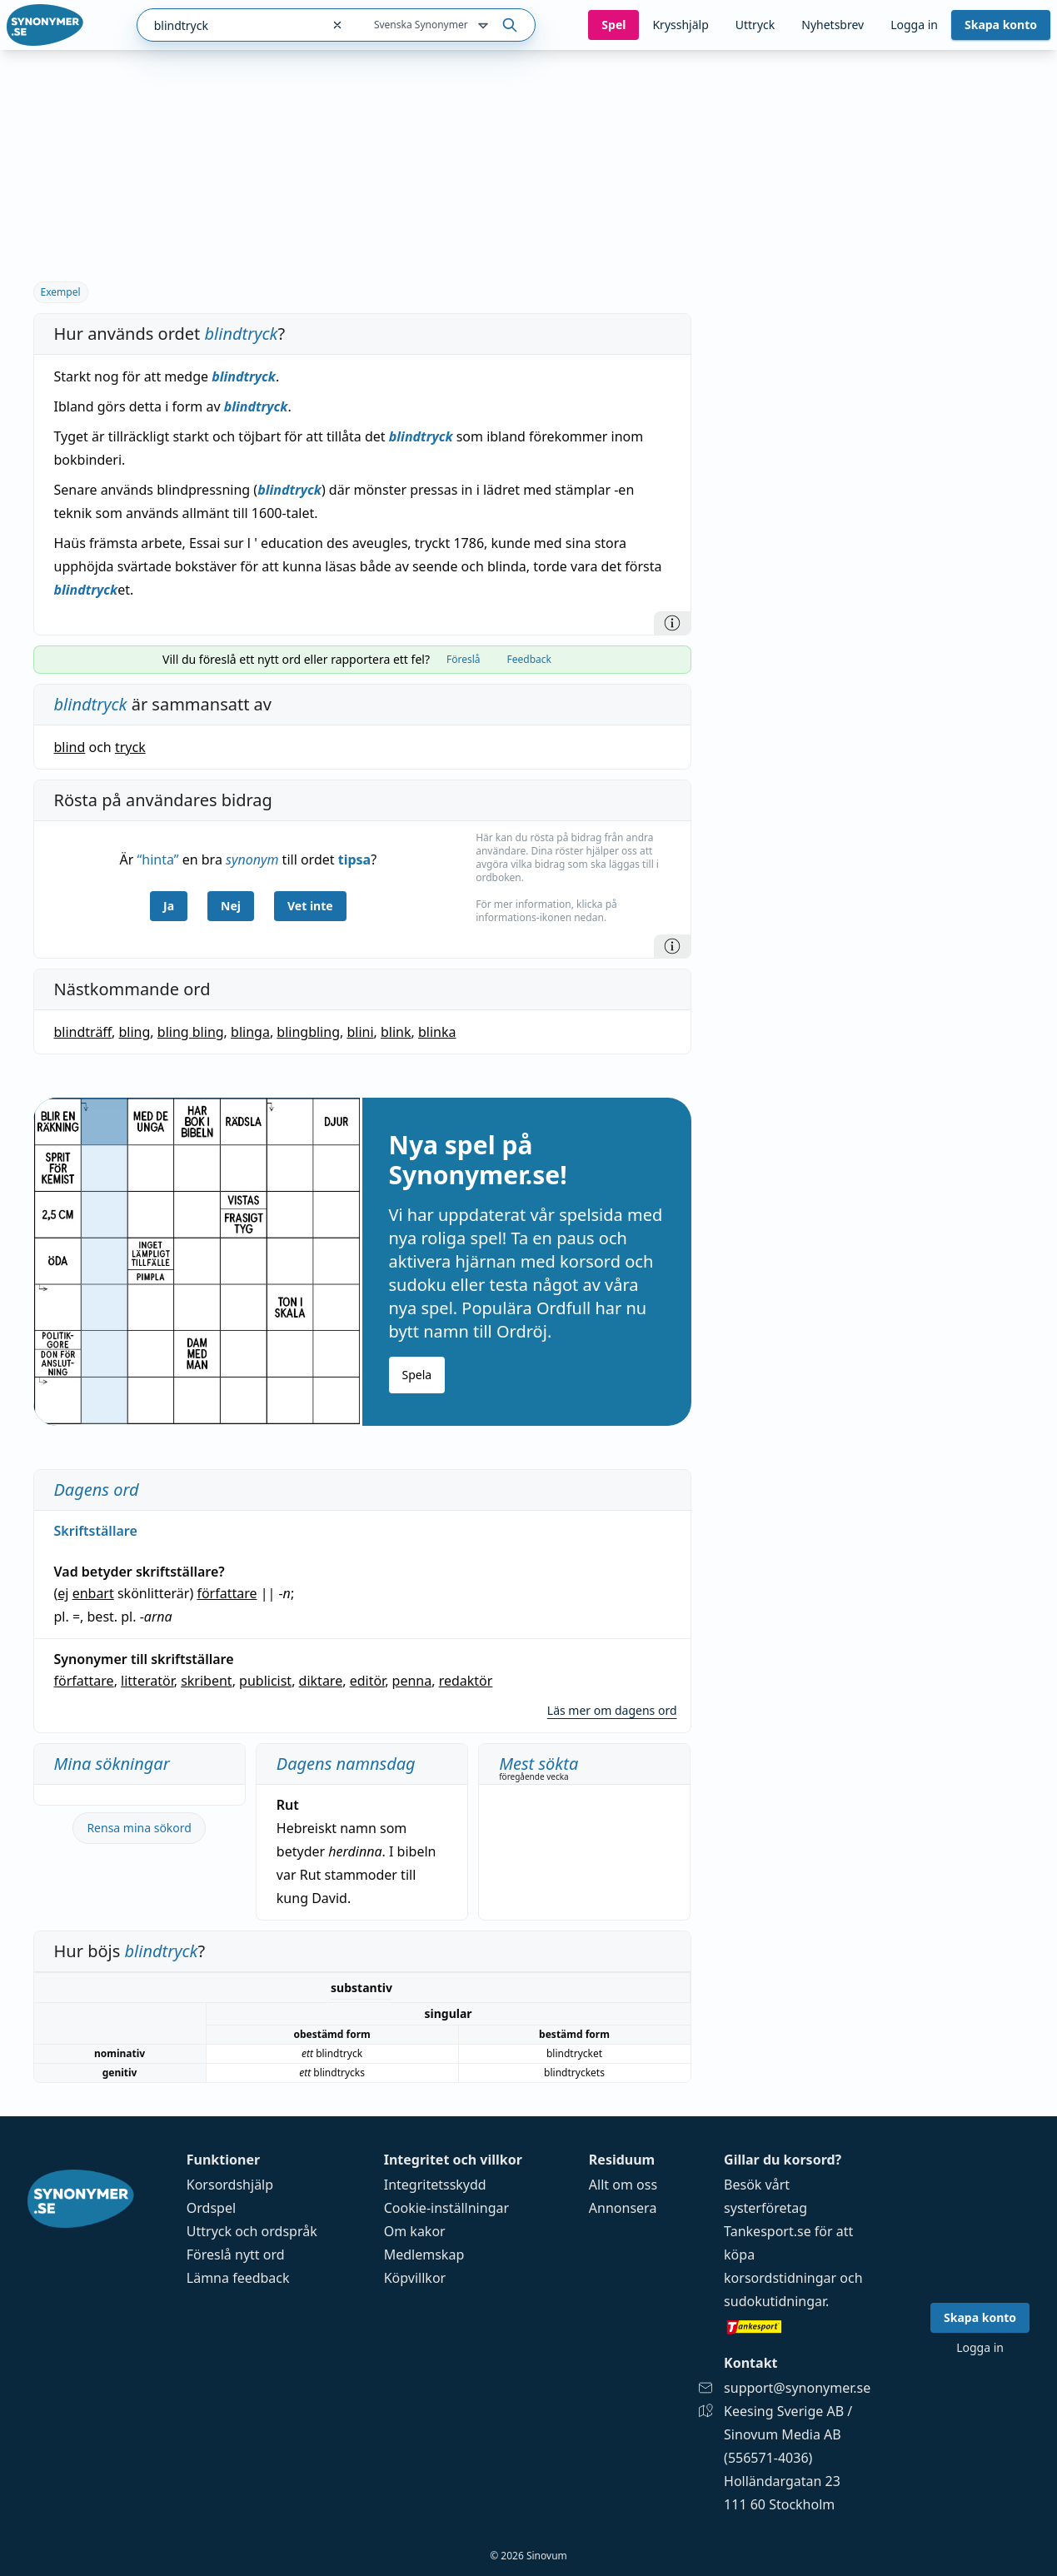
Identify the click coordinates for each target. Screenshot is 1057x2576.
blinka (437, 1032)
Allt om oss (623, 2184)
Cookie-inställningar (446, 2208)
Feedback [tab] (529, 659)
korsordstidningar (780, 2278)
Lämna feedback (238, 2278)
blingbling (308, 1032)
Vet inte (310, 906)
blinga (250, 1032)
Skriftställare (95, 1531)
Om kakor (415, 2231)
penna (412, 1681)
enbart (93, 1593)
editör (368, 1681)
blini (360, 1032)
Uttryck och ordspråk (252, 2231)
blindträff (83, 1032)
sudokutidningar (774, 2301)
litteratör (147, 1681)
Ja (168, 906)
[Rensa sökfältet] (337, 25)
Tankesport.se (767, 2231)
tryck (130, 747)
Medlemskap (424, 2254)
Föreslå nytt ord (236, 2254)
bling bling (190, 1032)
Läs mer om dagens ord (612, 1710)
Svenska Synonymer (432, 25)
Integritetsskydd (435, 2184)
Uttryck (755, 24)
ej (62, 1593)
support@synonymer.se (797, 2388)
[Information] (672, 623)
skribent (206, 1681)
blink (396, 1032)
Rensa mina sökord (139, 1828)
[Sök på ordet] (509, 25)
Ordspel (211, 2208)
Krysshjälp (680, 24)
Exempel (61, 292)
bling (135, 1032)
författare (227, 1593)
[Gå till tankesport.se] (797, 2326)
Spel (613, 24)
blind (70, 747)
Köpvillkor (415, 2278)
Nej (231, 906)
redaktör (466, 1681)
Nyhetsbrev (832, 24)
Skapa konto (1001, 24)
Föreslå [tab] (463, 659)
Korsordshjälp (230, 2184)
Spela (417, 1375)
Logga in (914, 24)
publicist (265, 1681)
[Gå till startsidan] (45, 25)
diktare (321, 1681)
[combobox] (229, 25)
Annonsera (623, 2208)
